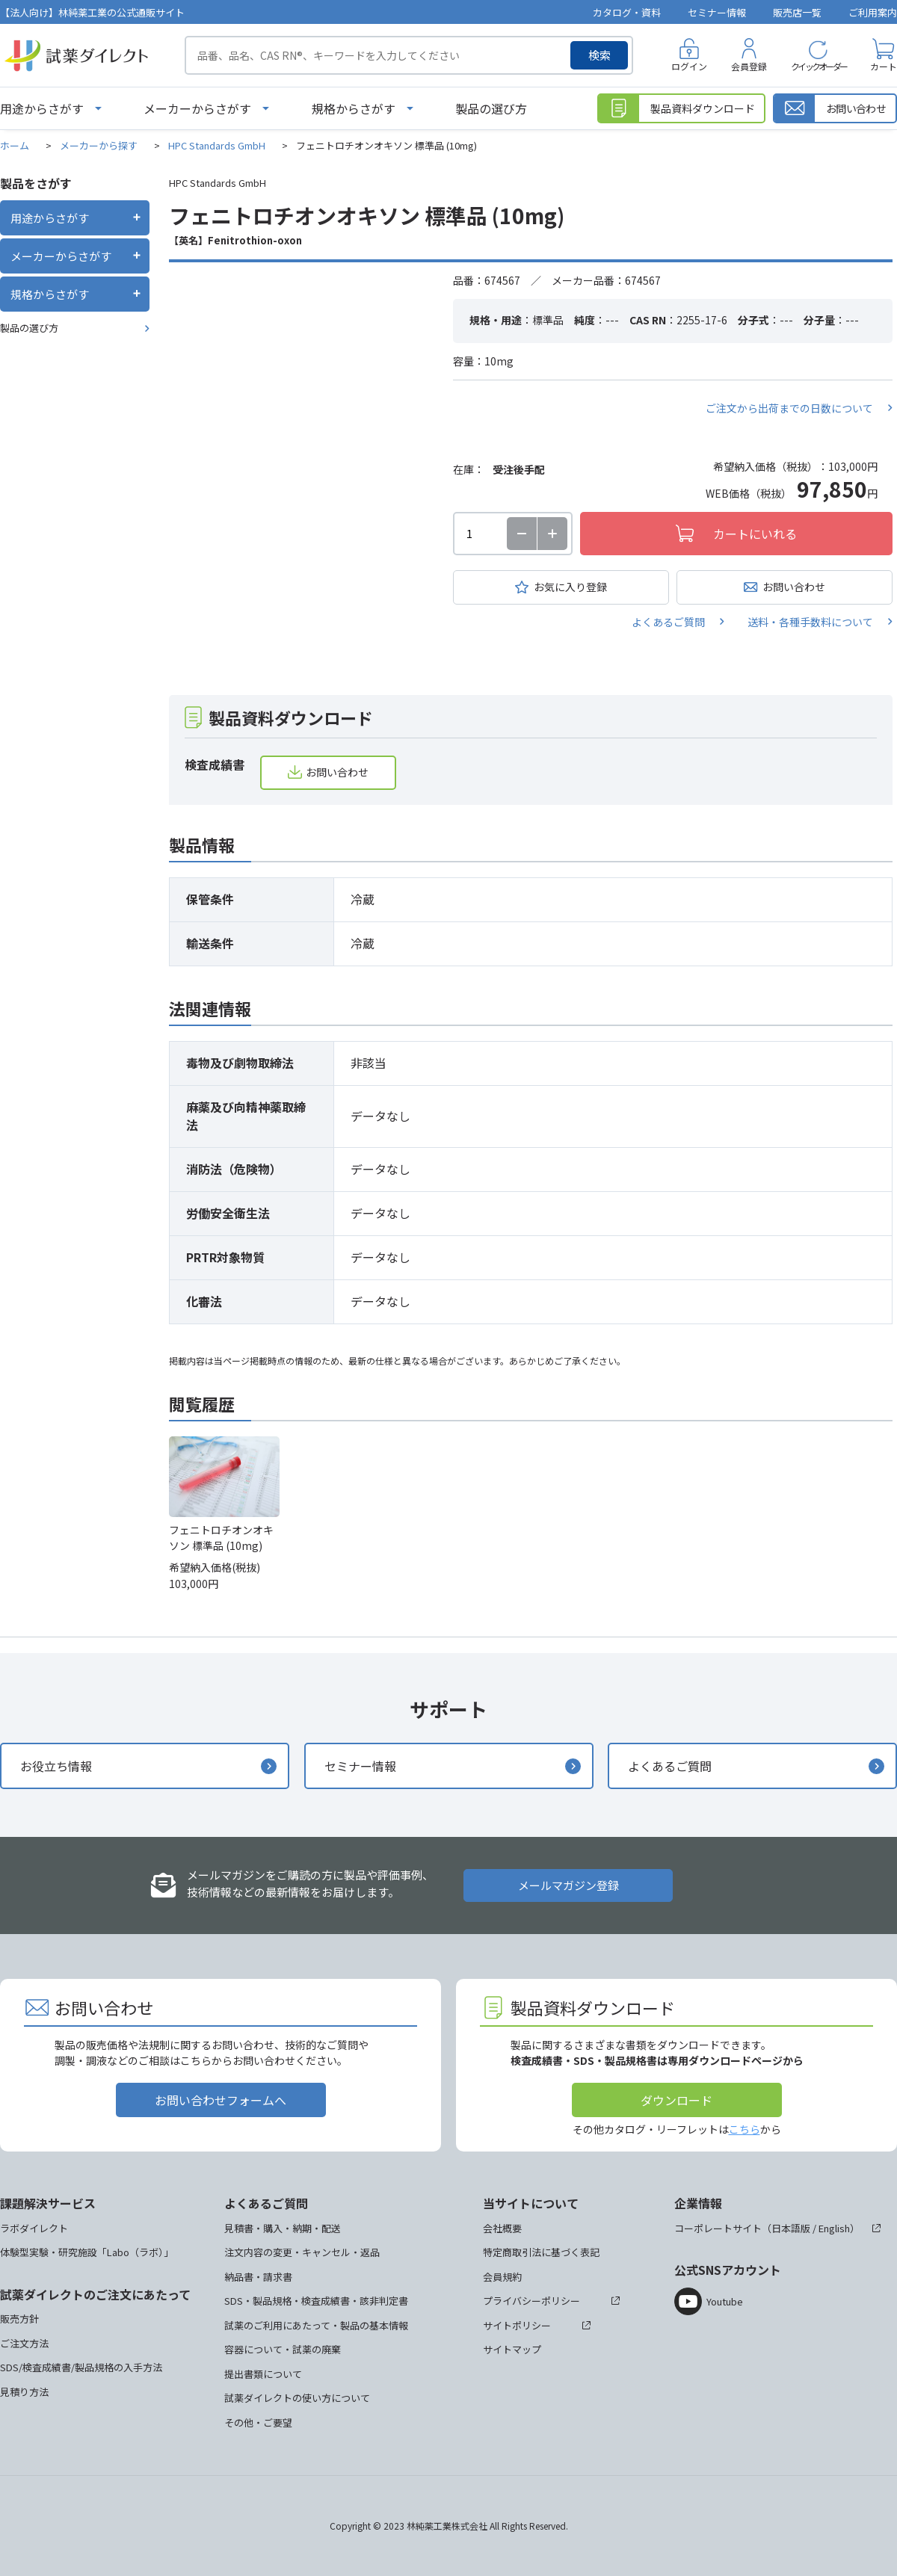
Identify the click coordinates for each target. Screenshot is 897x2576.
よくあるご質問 (668, 621)
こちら (744, 2129)
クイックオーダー (818, 66)
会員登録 (749, 66)
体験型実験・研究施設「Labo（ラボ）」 (86, 2252)
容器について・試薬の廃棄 (282, 2349)
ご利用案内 (872, 12)
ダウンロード (676, 2100)
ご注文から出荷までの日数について (789, 408)
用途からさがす (42, 108)
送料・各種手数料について (810, 621)
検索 (599, 55)
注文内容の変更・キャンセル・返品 (302, 2252)
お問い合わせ (793, 586)
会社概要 (502, 2228)
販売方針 (19, 2318)
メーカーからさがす (197, 108)
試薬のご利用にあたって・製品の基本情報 (316, 2325)
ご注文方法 (24, 2343)
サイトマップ (512, 2349)
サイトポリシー (517, 2325)
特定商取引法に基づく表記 (541, 2252)
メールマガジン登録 (568, 1885)
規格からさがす (353, 108)
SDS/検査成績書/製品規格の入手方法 (81, 2367)
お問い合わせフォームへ (220, 2100)
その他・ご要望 (258, 2422)
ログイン (689, 66)
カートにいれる (755, 534)
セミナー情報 (717, 12)
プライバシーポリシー (531, 2301)
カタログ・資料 (627, 12)
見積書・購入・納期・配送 (282, 2228)
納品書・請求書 (258, 2277)
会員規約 (502, 2277)
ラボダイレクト (34, 2228)
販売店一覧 (797, 12)
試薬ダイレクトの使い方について (297, 2398)
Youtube (724, 2301)
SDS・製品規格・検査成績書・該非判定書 (316, 2301)
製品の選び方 (491, 108)
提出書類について (263, 2374)
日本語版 (790, 2228)
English (834, 2228)
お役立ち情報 (56, 1766)
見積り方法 (24, 2392)
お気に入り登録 (570, 586)
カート (883, 66)
